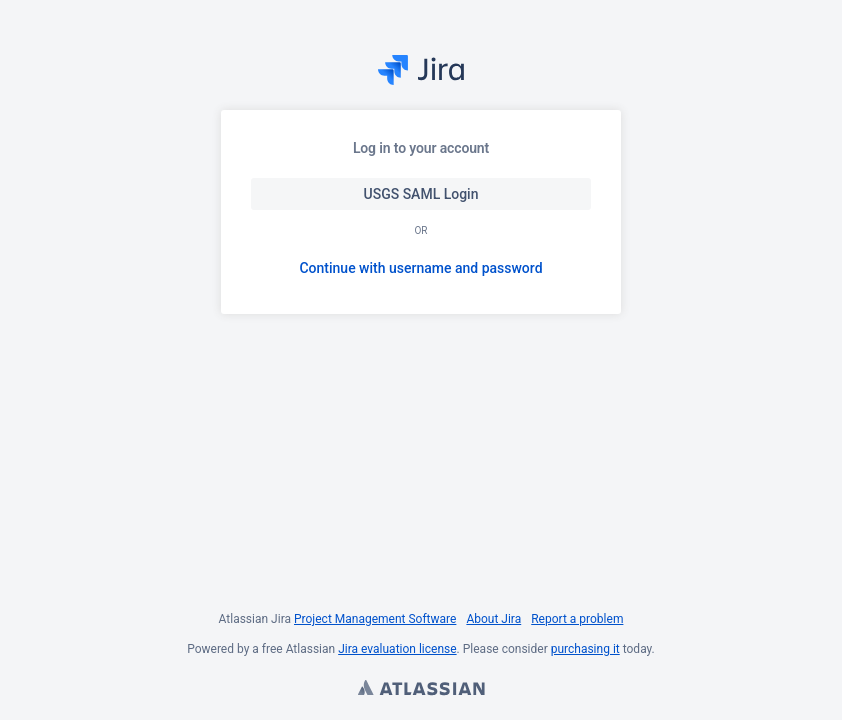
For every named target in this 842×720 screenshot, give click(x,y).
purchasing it (585, 649)
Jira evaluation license (397, 649)
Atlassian (421, 690)
